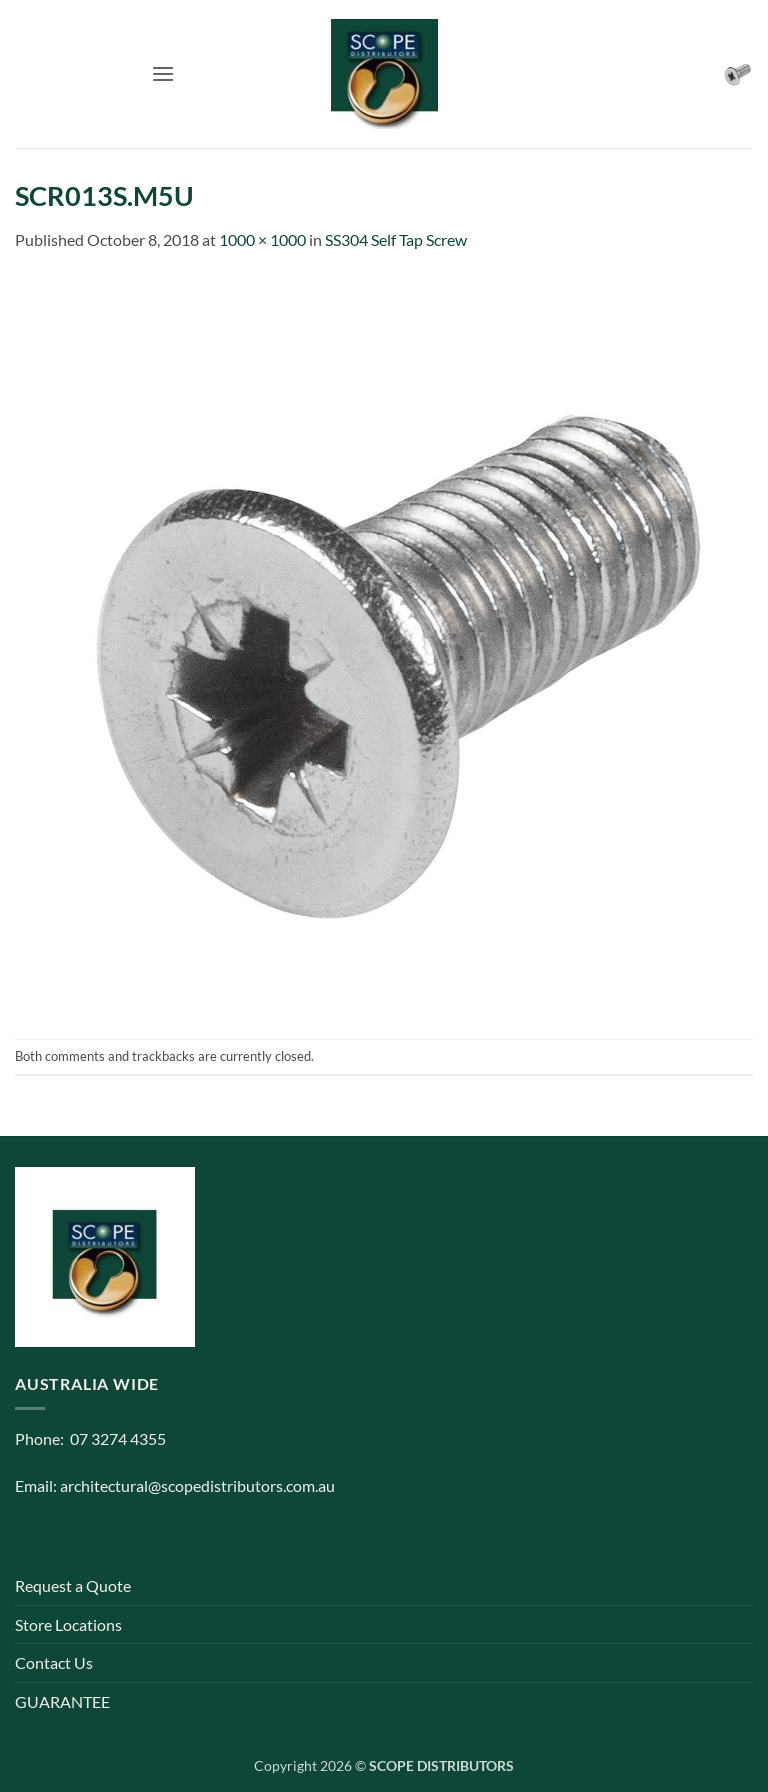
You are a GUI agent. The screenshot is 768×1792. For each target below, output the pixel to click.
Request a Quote (73, 1585)
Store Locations (68, 1624)
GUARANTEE (62, 1701)
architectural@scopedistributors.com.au (197, 1485)
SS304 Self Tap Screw (396, 239)
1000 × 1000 (262, 239)
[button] (163, 73)
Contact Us (54, 1662)
